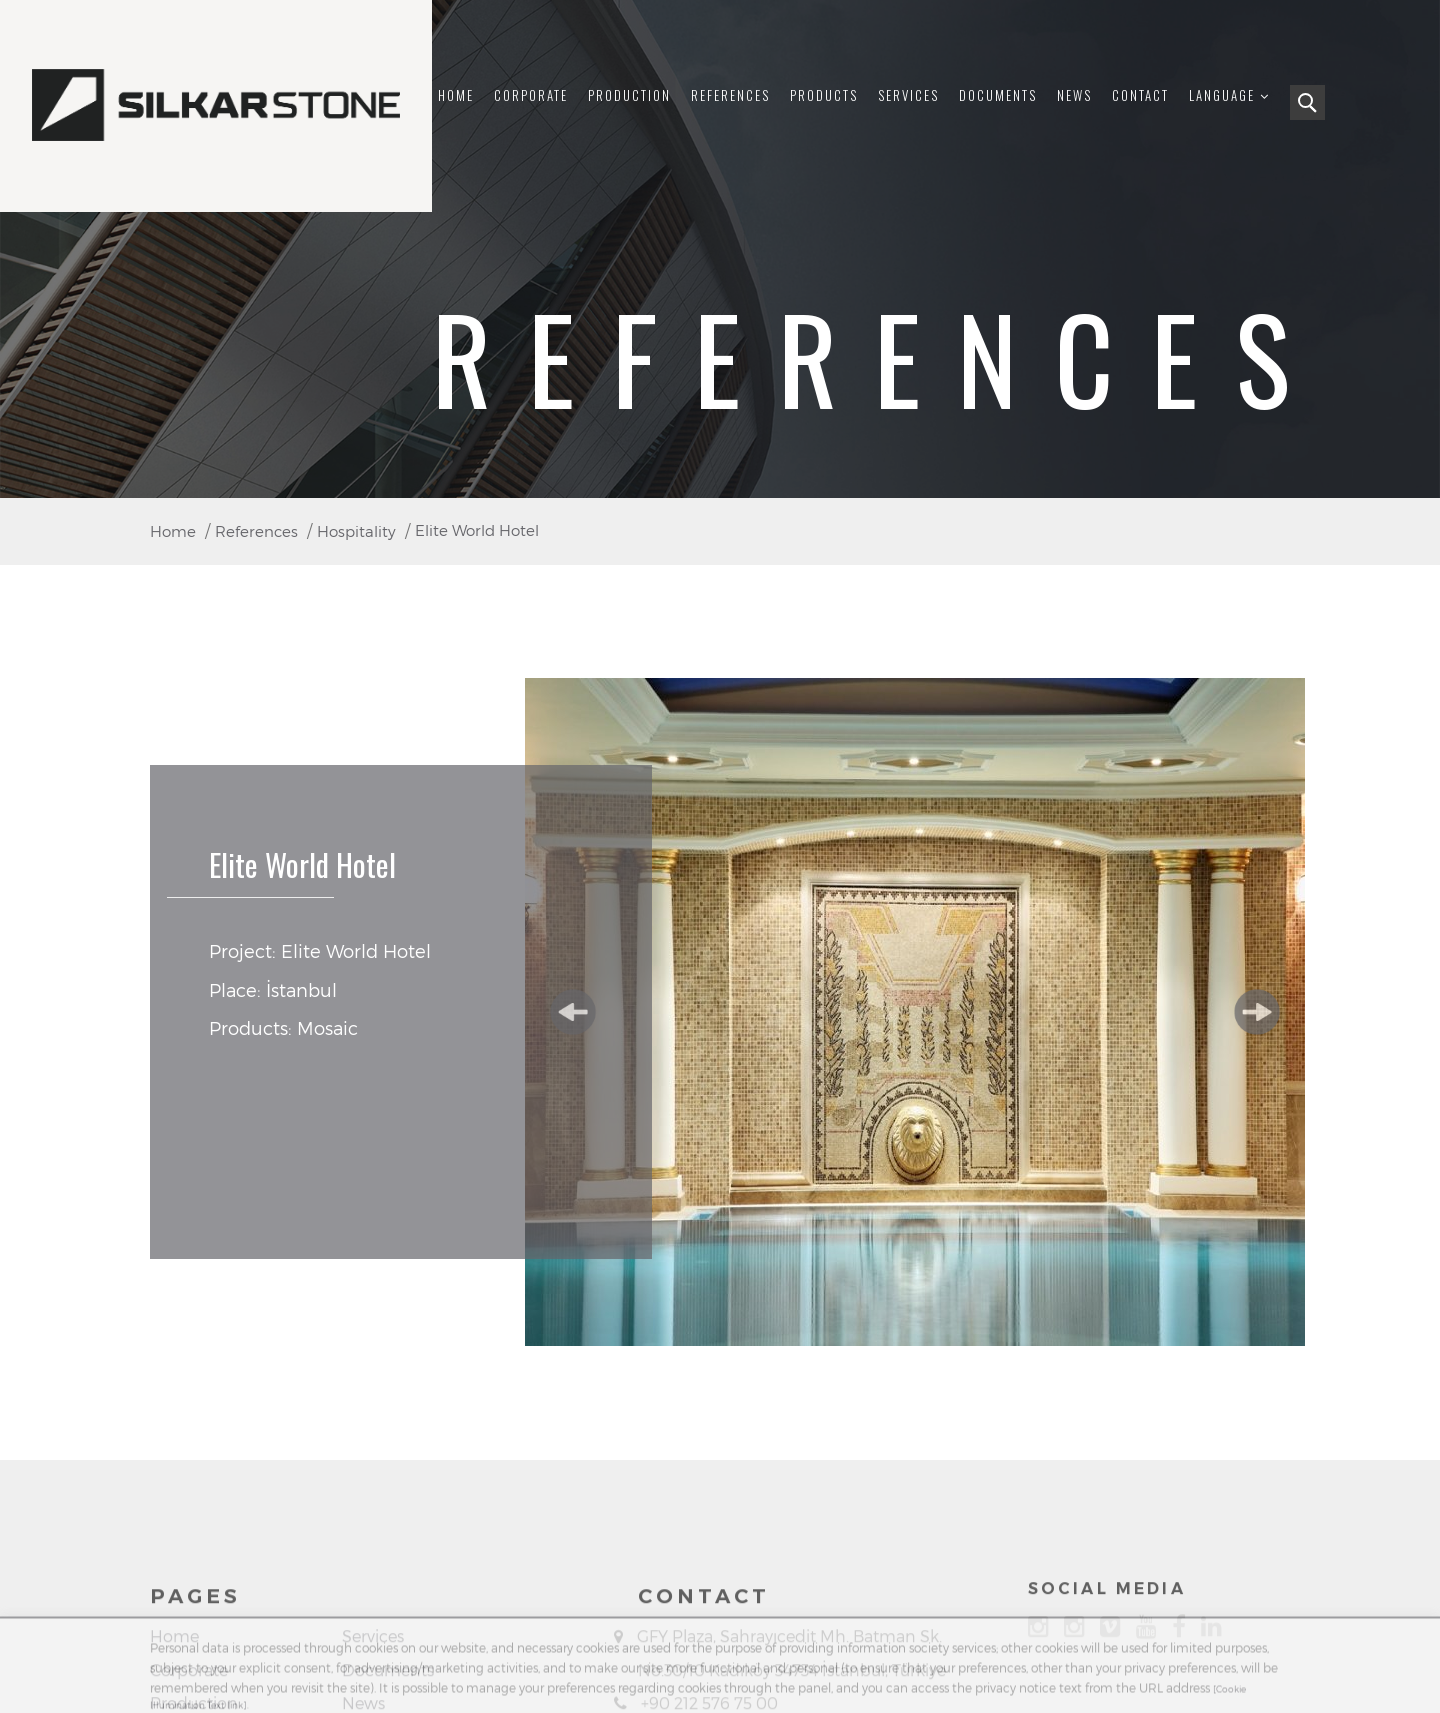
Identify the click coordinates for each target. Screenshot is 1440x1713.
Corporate (531, 95)
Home (456, 95)
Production (629, 95)
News (1074, 95)
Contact (1140, 95)
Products (824, 95)
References (730, 95)
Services (908, 95)
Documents (998, 95)
